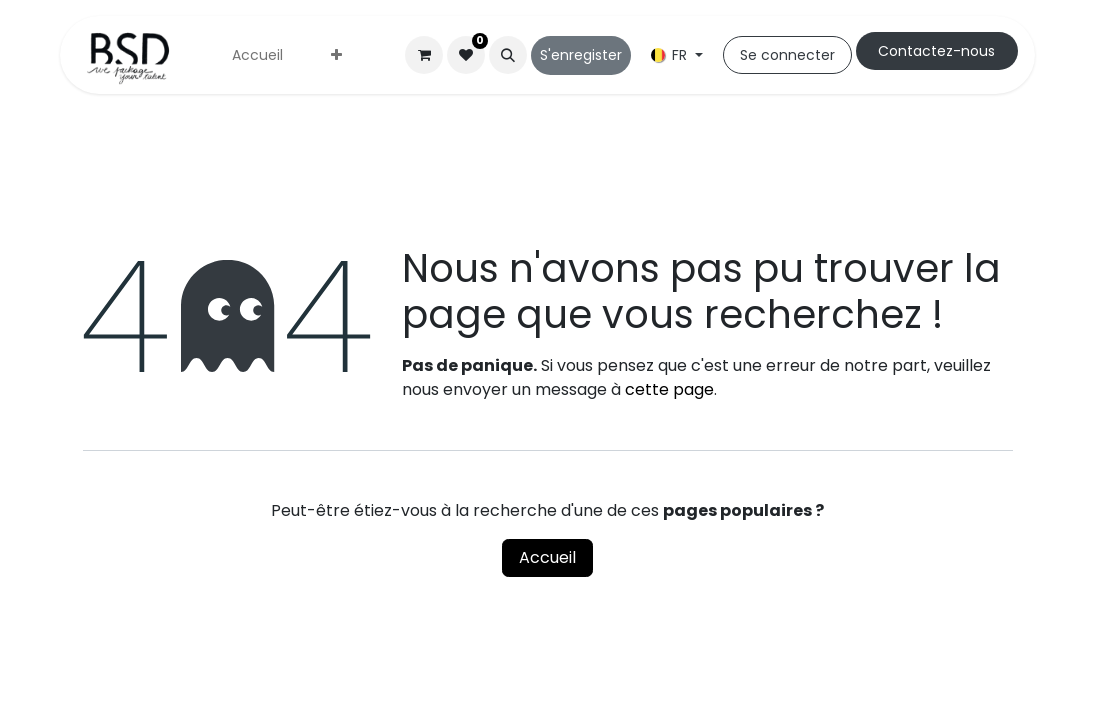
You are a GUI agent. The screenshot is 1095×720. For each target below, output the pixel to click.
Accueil (547, 557)
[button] (508, 55)
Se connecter (787, 55)
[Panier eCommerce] (424, 55)
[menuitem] (257, 55)
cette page (669, 389)
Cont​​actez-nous (936, 51)
